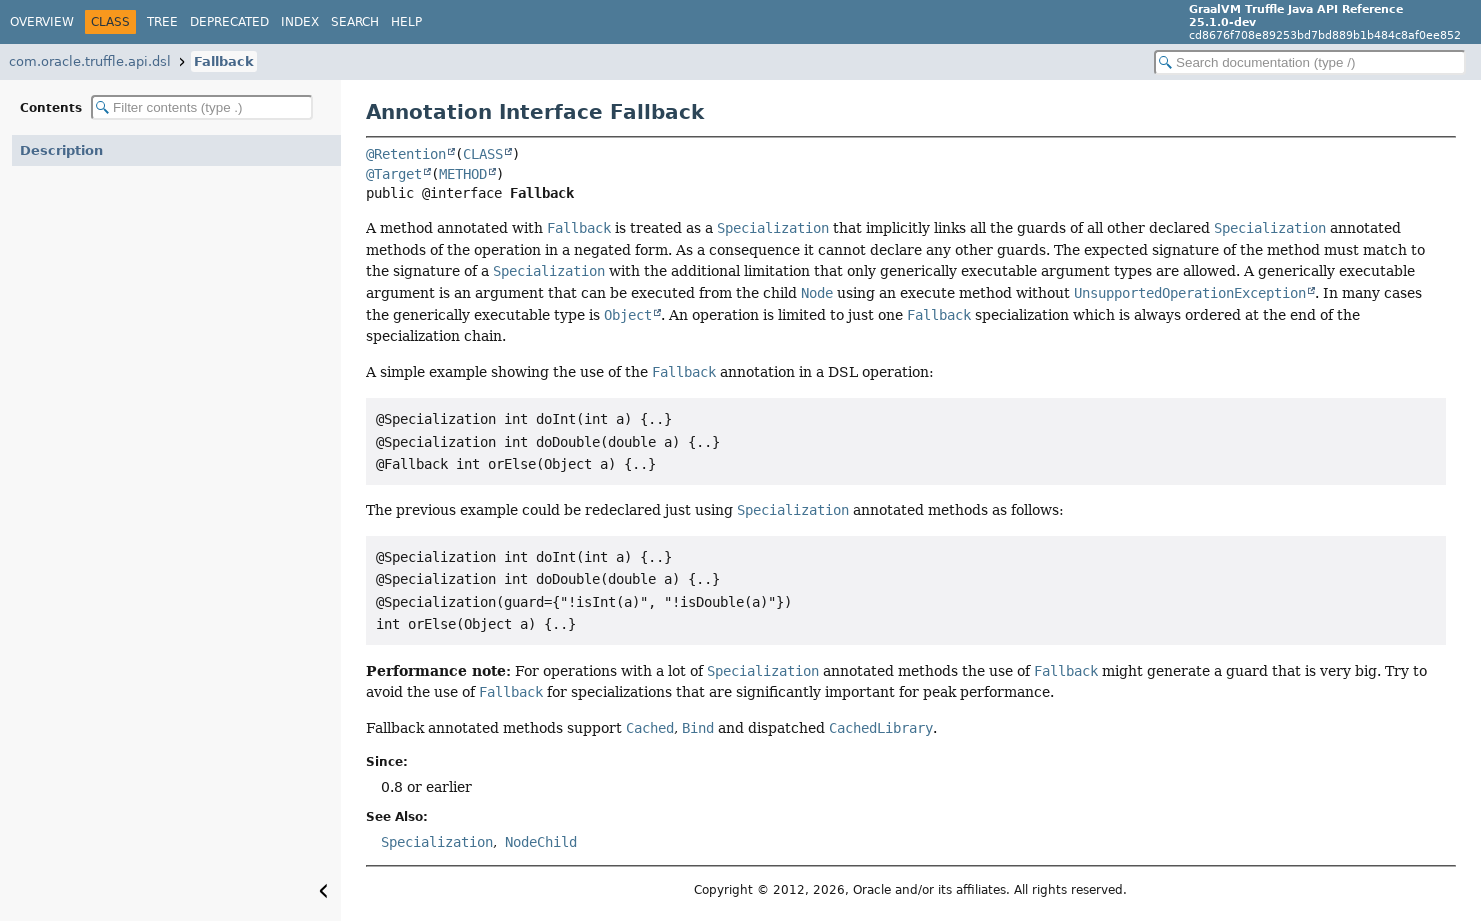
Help (406, 22)
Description (61, 150)
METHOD (463, 174)
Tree (162, 22)
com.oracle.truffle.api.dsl (90, 61)
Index (300, 22)
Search (355, 22)
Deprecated (229, 22)
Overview (42, 22)
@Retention (406, 154)
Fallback (224, 61)
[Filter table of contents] (202, 107)
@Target (394, 174)
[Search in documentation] (1310, 62)
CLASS (483, 154)
